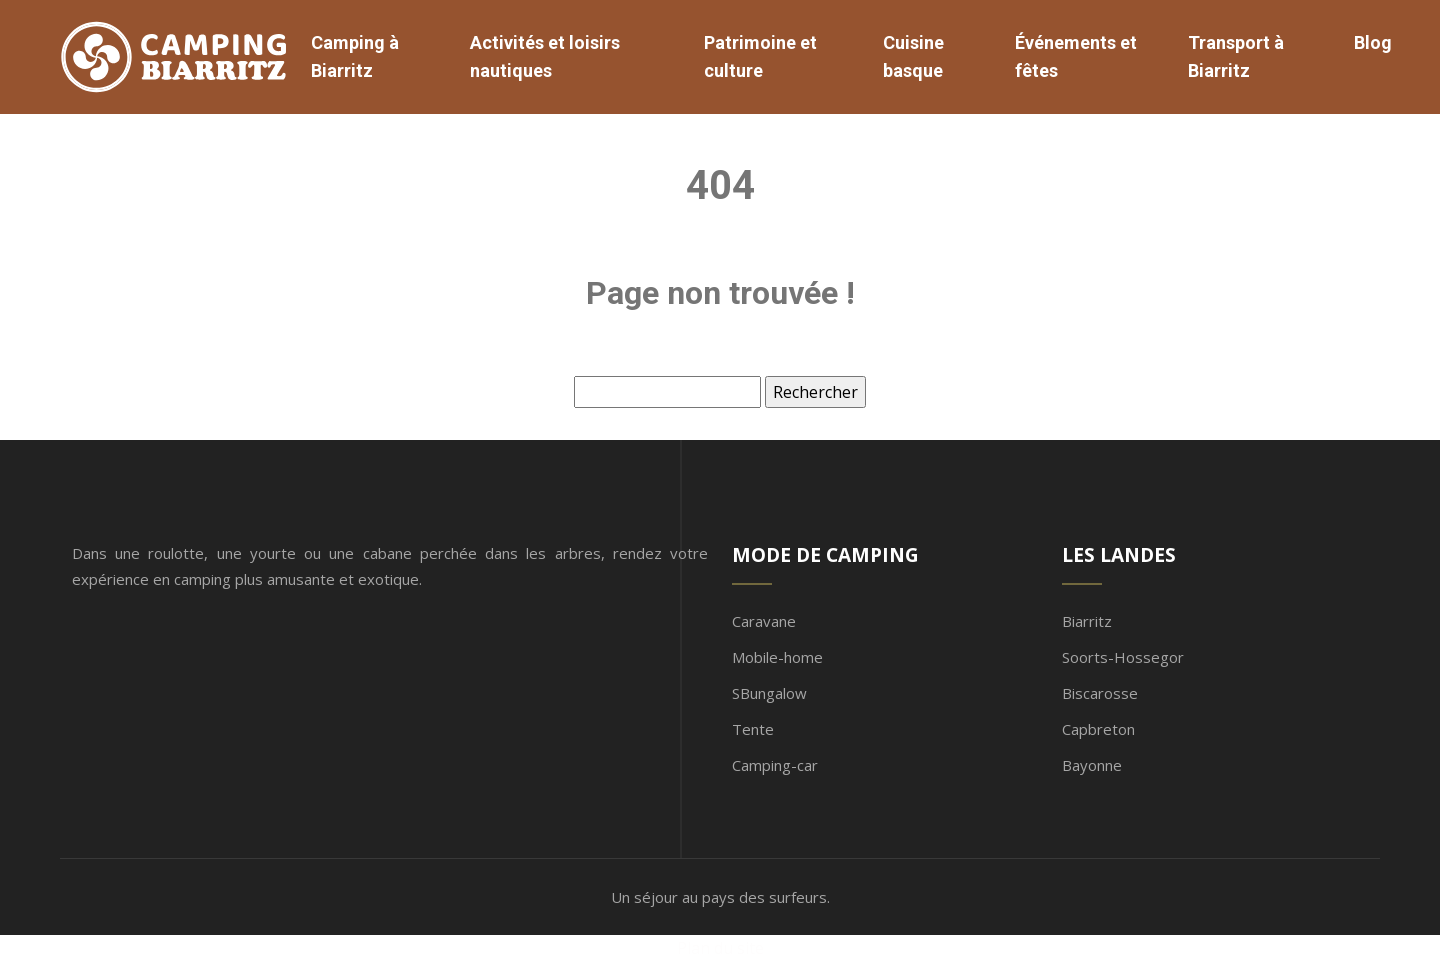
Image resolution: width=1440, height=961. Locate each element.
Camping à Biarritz (355, 56)
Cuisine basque (913, 56)
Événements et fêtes (1076, 56)
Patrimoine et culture (760, 56)
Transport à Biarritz (1236, 56)
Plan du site (720, 948)
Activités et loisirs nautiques (545, 56)
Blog (1373, 42)
